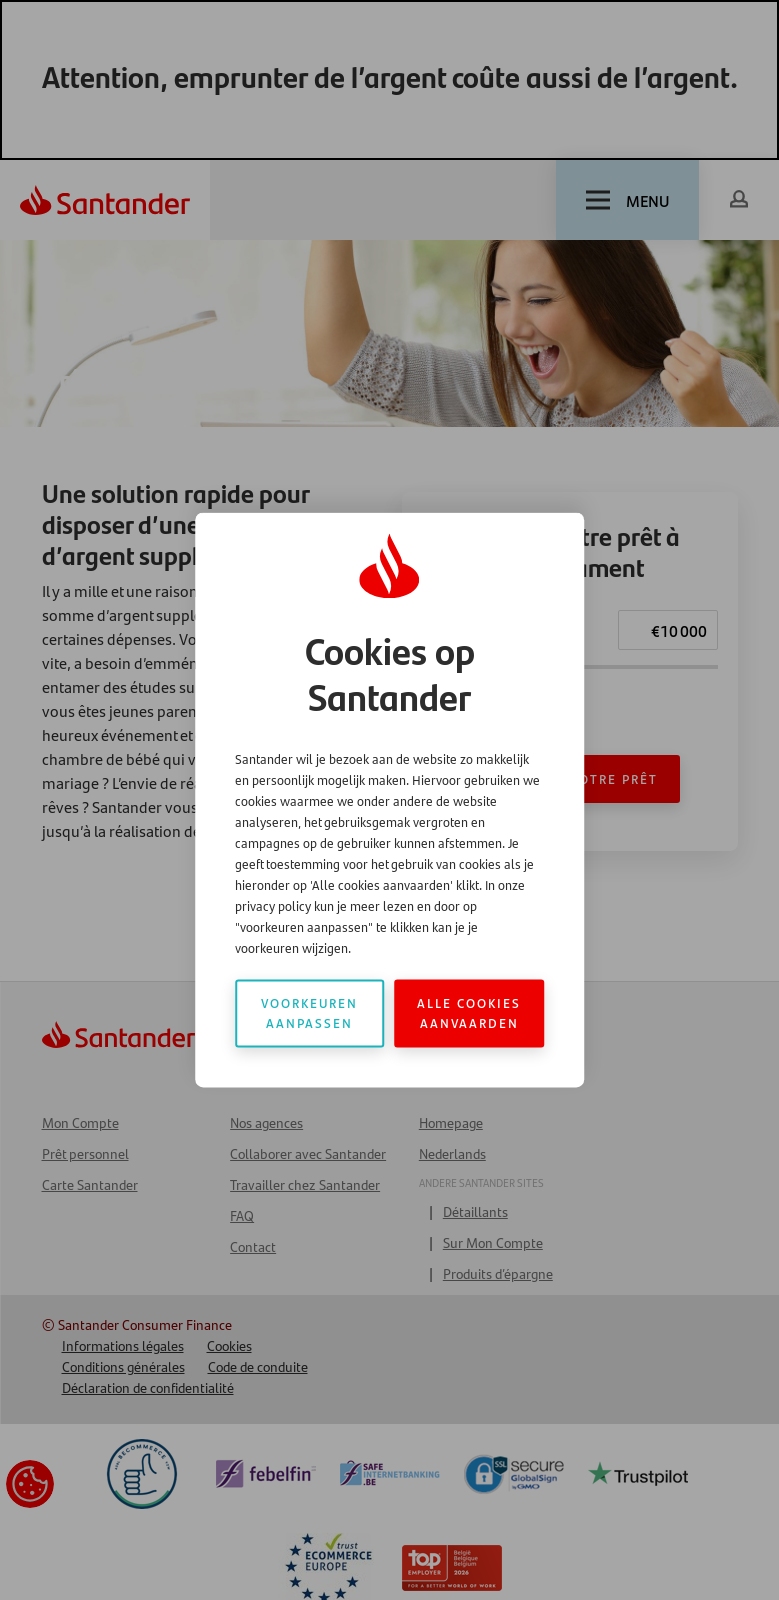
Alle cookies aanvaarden (469, 1013)
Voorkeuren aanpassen (309, 1013)
